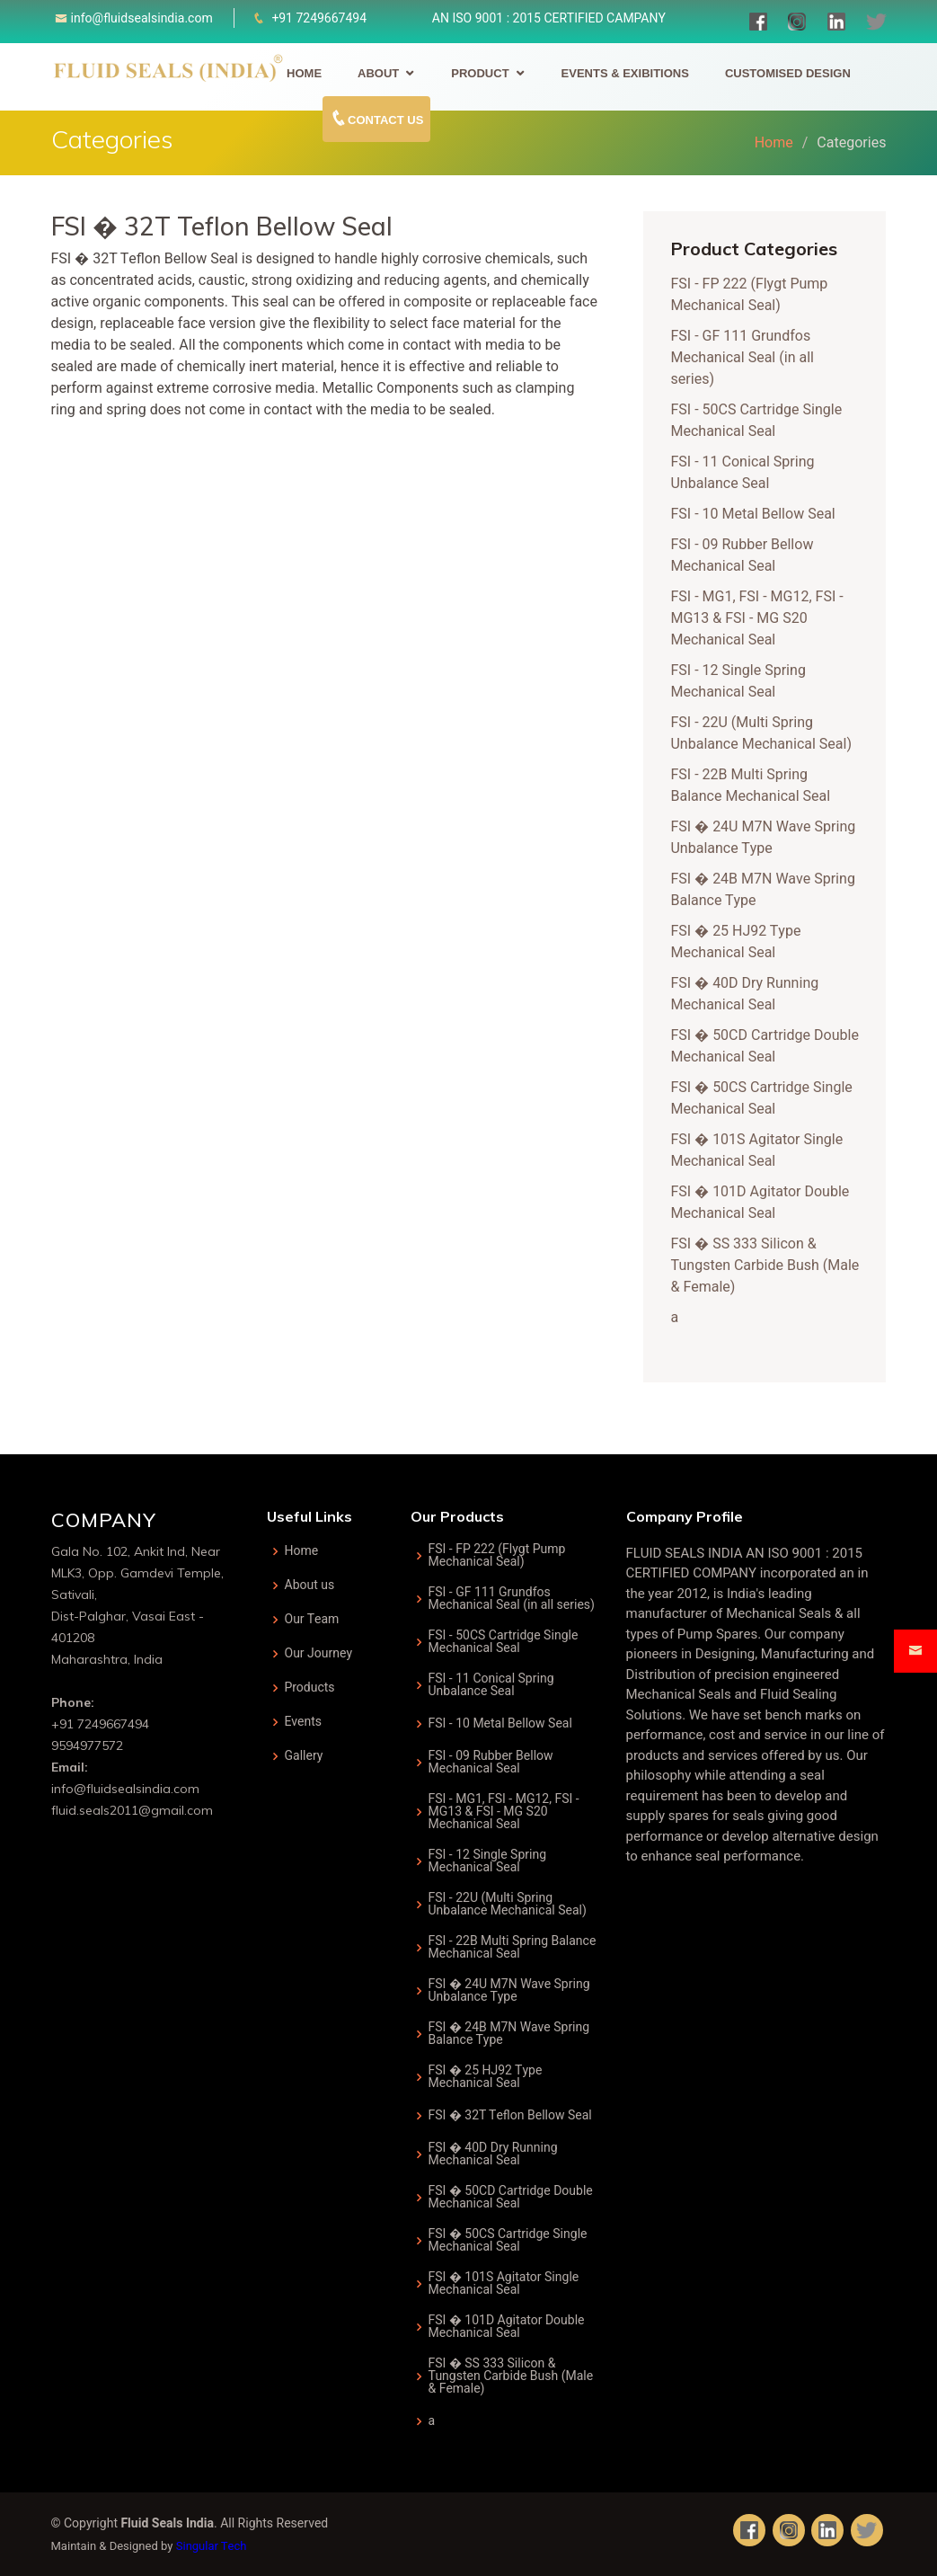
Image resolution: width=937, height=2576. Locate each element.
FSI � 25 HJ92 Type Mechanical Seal (741, 942)
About (378, 73)
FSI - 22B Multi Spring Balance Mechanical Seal (755, 785)
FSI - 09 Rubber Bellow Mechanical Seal (747, 555)
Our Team (312, 1619)
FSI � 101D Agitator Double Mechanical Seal (765, 1202)
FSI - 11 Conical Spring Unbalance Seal (747, 472)
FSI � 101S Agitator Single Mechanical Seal (762, 1150)
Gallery (304, 1756)
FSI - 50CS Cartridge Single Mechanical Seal (761, 420)
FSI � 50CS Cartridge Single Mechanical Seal (766, 1098)
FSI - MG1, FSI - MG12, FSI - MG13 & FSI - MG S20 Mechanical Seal (762, 618)
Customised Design (788, 73)
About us (310, 1585)
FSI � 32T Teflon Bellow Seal (510, 2116)
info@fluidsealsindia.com (142, 18)
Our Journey (319, 1654)
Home (304, 73)
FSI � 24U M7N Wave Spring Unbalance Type (768, 837)
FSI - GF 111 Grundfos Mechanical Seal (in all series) (747, 357)
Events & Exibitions (625, 73)
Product (479, 73)
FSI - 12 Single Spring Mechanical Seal (743, 681)
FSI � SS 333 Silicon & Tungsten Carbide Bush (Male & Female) (770, 1265)
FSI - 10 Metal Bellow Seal (758, 514)
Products (310, 1688)
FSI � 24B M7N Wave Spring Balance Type (509, 2034)
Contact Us (376, 118)
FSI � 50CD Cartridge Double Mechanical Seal (769, 1046)
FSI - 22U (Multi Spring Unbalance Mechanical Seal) (766, 733)
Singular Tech (211, 2545)
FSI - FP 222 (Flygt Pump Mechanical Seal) (754, 294)
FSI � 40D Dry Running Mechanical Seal (750, 994)
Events (304, 1722)
